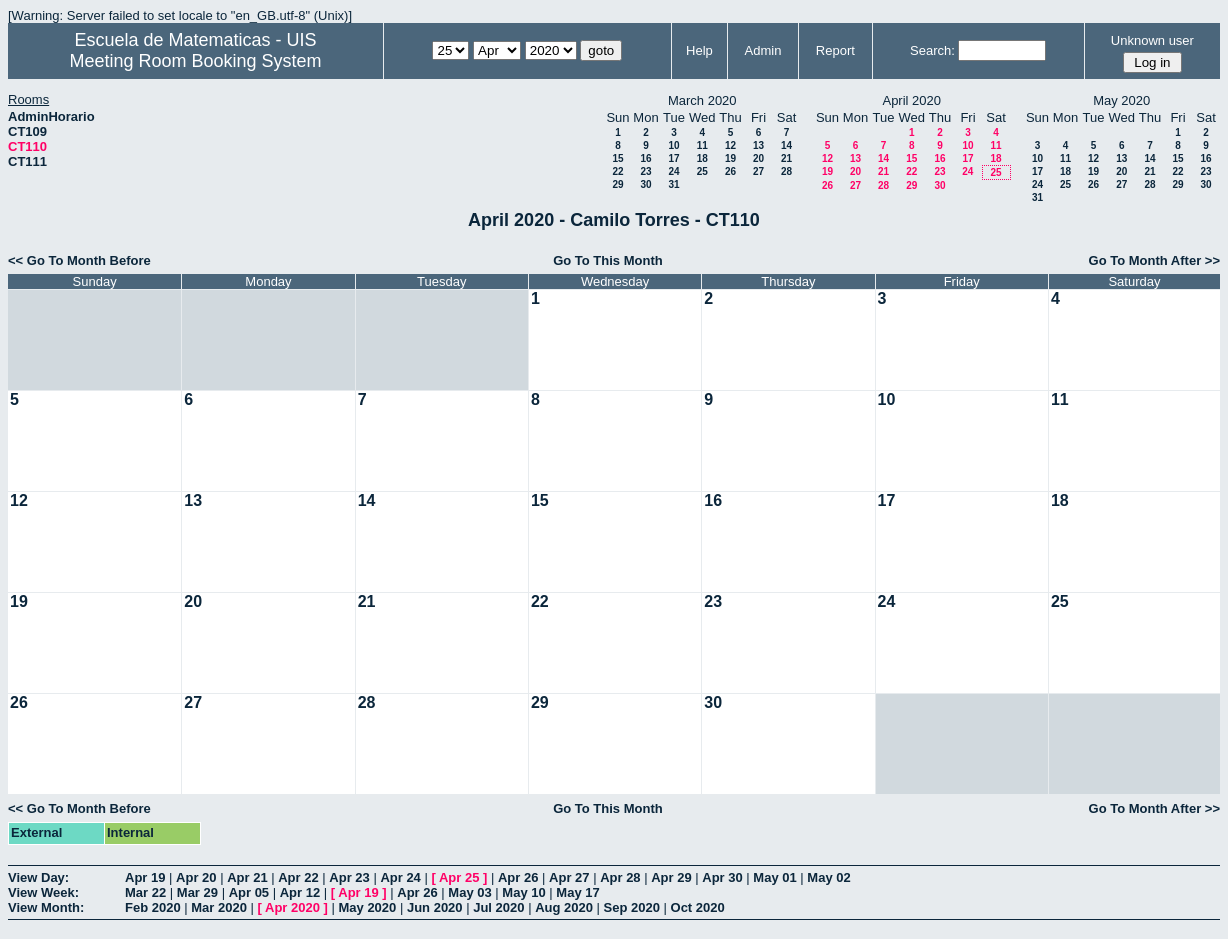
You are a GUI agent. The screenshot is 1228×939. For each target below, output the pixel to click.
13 (758, 145)
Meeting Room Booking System (195, 61)
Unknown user (1152, 40)
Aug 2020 (564, 907)
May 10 (523, 892)
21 (786, 158)
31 (673, 184)
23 (645, 171)
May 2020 (367, 907)
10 (673, 145)
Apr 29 (671, 877)
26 (730, 171)
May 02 (828, 877)
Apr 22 (298, 877)
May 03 (469, 892)
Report (835, 50)
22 (617, 171)
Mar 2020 (219, 907)
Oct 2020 (698, 907)
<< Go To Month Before (79, 260)
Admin (763, 50)
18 (702, 158)
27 (758, 171)
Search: (932, 50)
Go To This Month (608, 260)
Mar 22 (145, 892)
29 (617, 184)
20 (758, 158)
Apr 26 (518, 877)
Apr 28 (620, 877)
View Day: (38, 877)
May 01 (774, 877)
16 (645, 158)
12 (730, 145)
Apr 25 (459, 877)
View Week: (43, 892)
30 (645, 184)
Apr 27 (569, 877)
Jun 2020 (435, 907)
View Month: (46, 907)
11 (702, 145)
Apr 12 (300, 892)
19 (730, 158)
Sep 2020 (632, 907)
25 (702, 171)
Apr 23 (349, 877)
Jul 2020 (498, 907)
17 (673, 158)
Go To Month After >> (1154, 260)
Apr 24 (400, 877)
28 (786, 171)
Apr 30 (722, 877)
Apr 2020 (292, 907)
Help (699, 50)
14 (786, 145)
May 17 (577, 892)
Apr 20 (196, 877)
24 (673, 171)
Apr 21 (247, 877)
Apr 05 (249, 892)
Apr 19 (145, 877)
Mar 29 (197, 892)
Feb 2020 (153, 907)
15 (617, 158)
